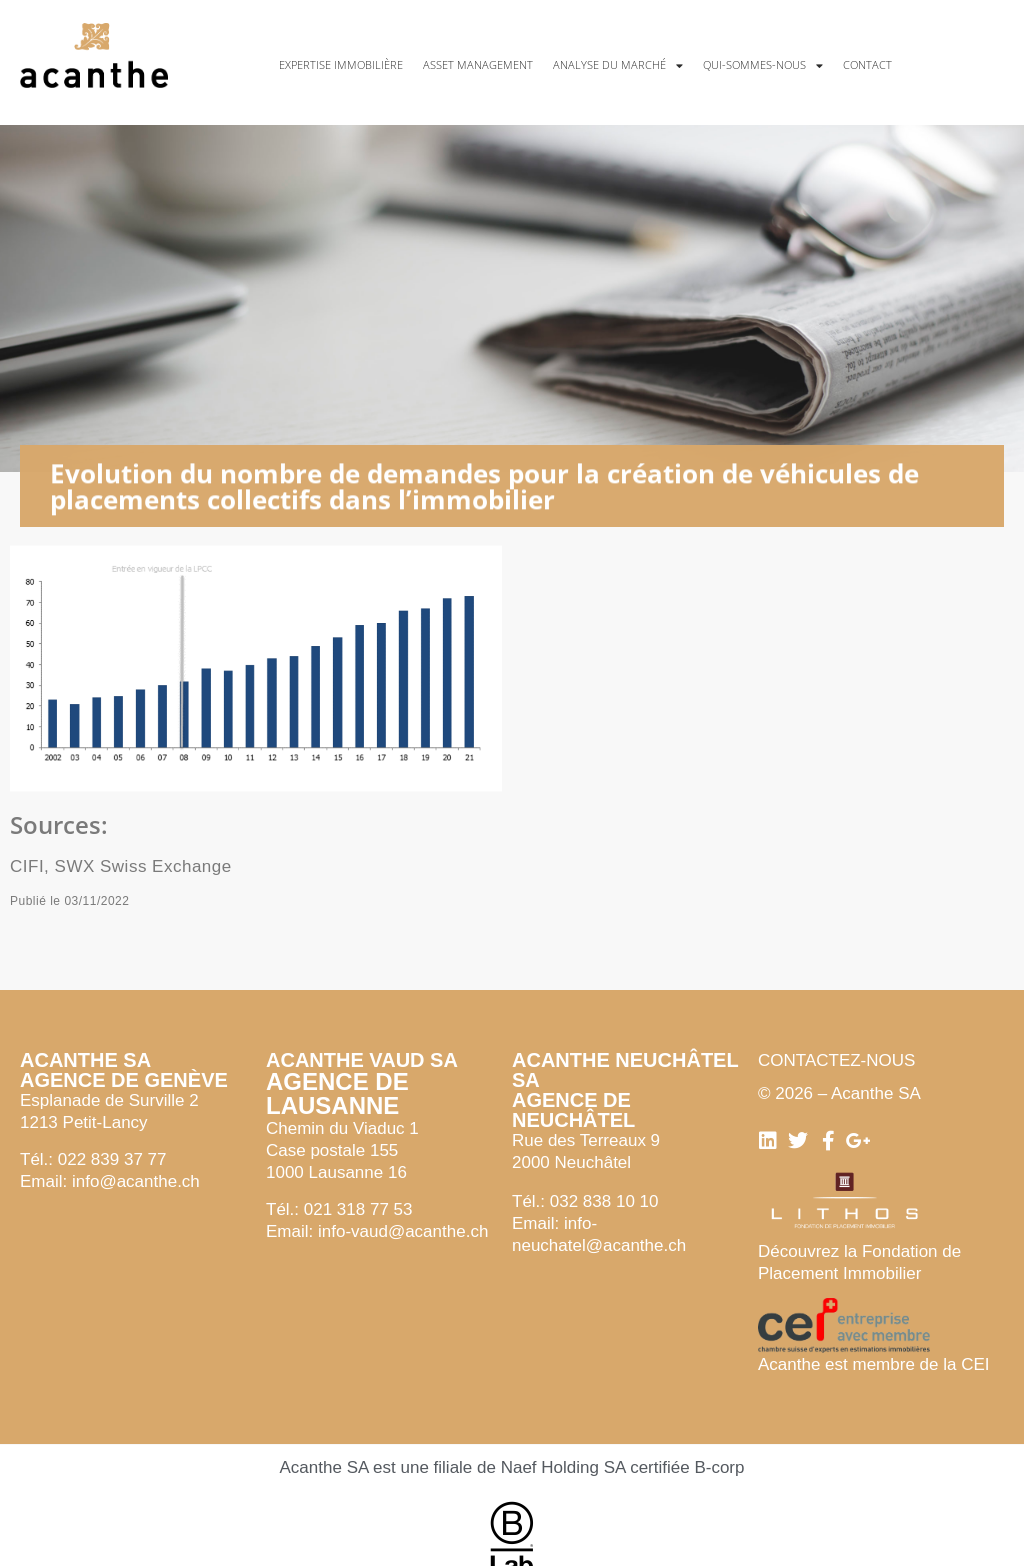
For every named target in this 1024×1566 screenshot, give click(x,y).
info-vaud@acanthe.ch (403, 1231)
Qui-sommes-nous (763, 65)
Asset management (478, 64)
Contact (867, 64)
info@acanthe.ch (136, 1181)
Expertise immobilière (341, 64)
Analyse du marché (618, 65)
